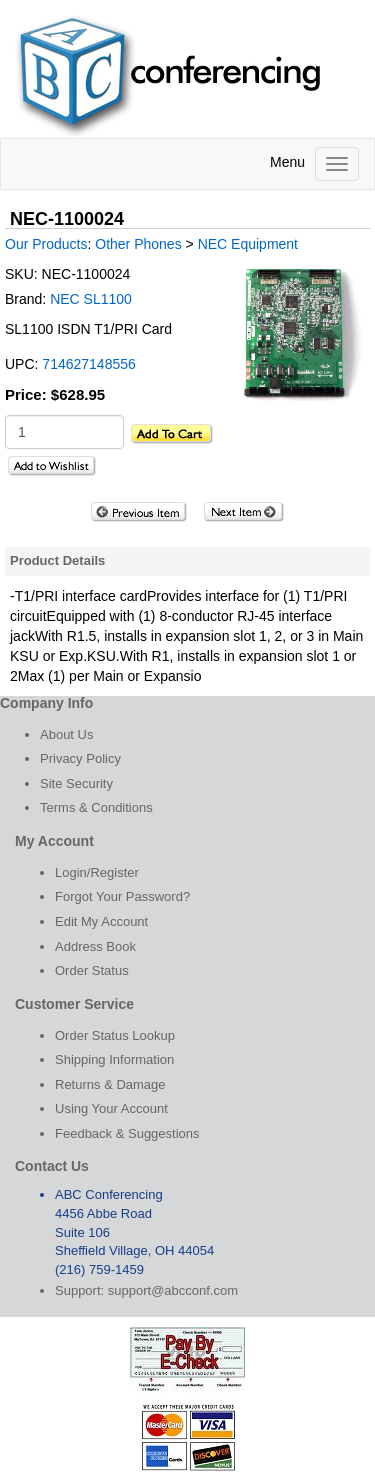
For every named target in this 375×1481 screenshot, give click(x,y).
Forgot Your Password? (122, 896)
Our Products (46, 244)
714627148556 (88, 364)
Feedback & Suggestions (127, 1133)
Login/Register (97, 872)
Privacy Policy (80, 758)
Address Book (95, 946)
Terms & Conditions (96, 807)
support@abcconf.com (173, 1290)
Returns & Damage (110, 1084)
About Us (66, 734)
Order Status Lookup (115, 1035)
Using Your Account (111, 1108)
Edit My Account (101, 921)
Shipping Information (114, 1059)
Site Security (76, 783)
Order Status (92, 970)
